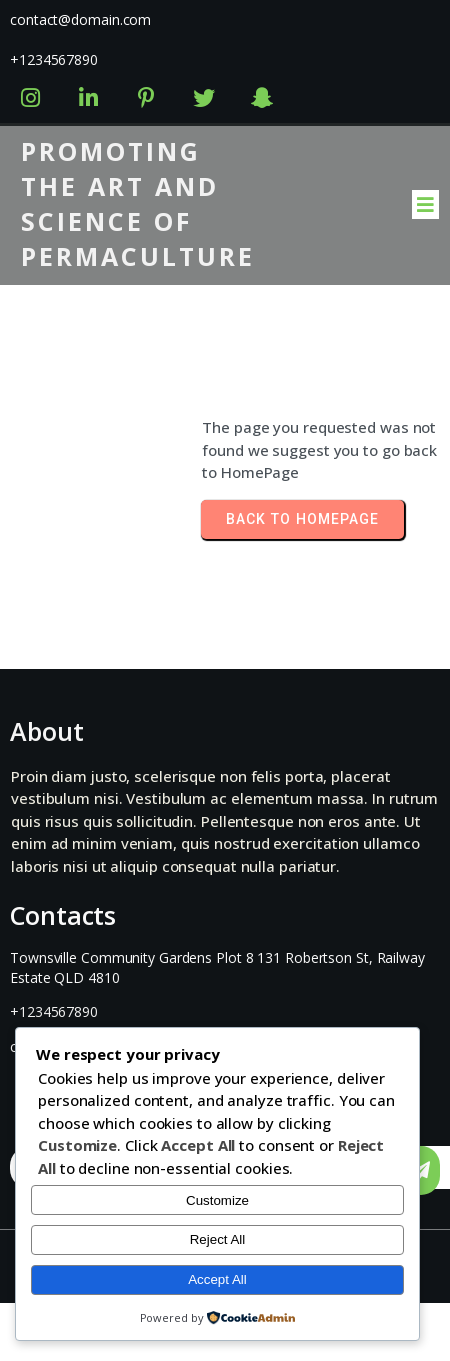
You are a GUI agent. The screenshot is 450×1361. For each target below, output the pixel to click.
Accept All (217, 1279)
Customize (217, 1200)
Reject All (218, 1239)
